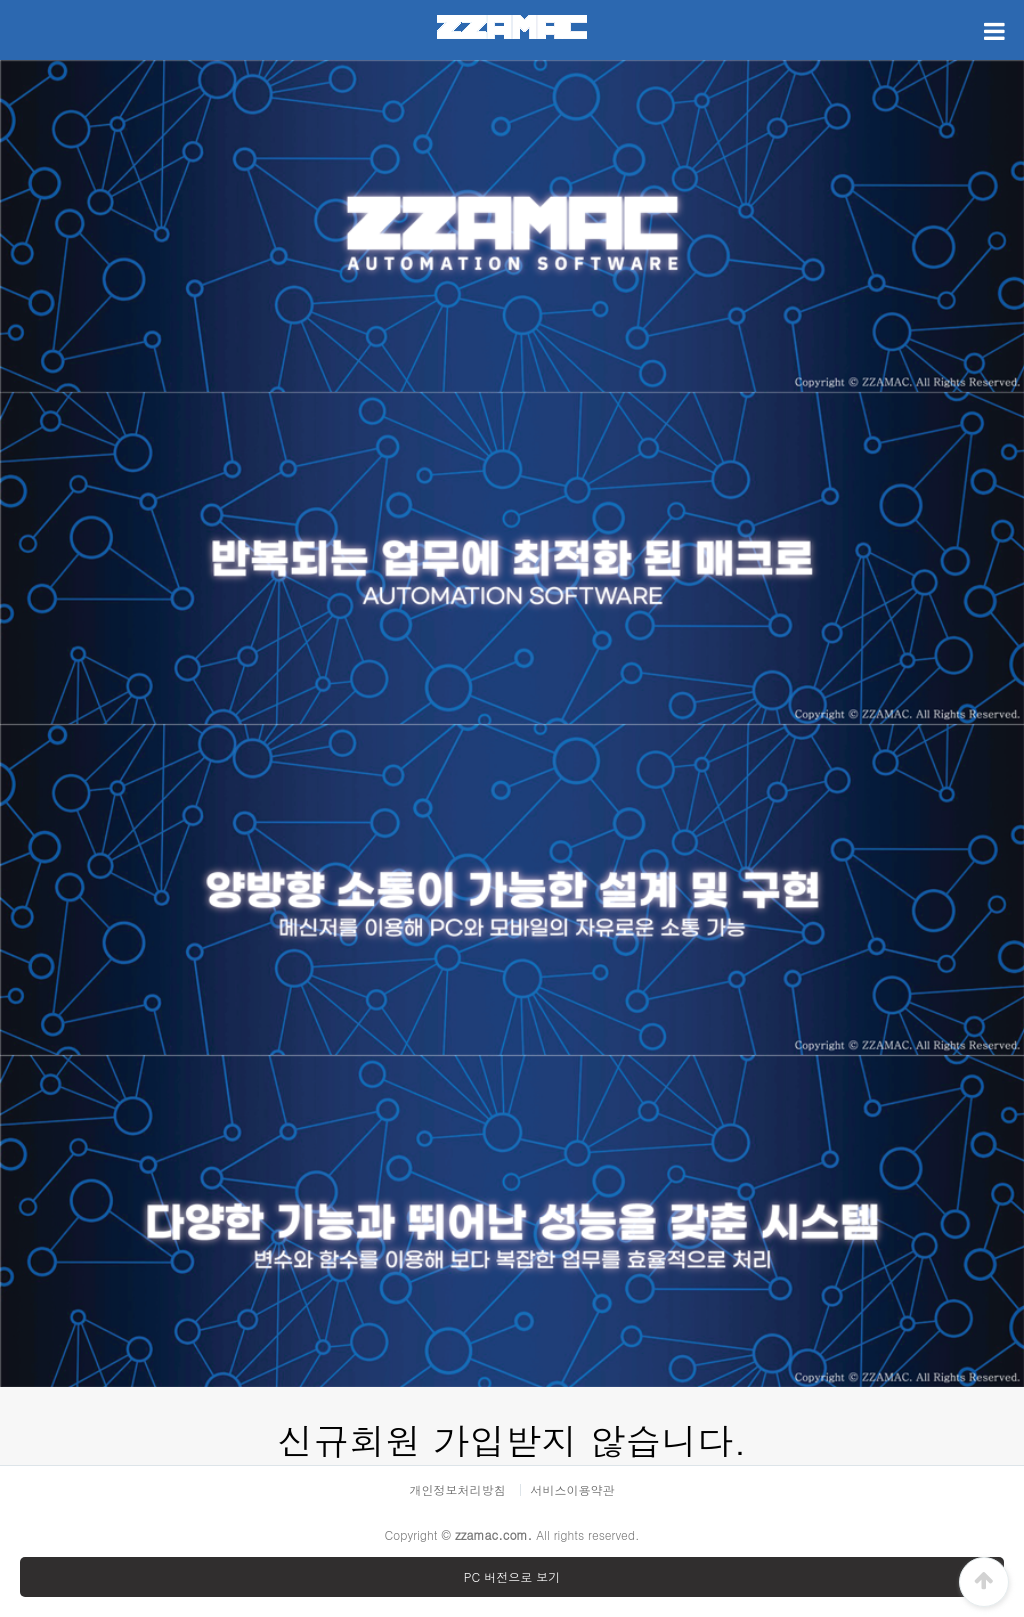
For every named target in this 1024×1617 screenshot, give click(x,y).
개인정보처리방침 (457, 1490)
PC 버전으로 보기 (512, 1576)
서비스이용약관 (573, 1490)
